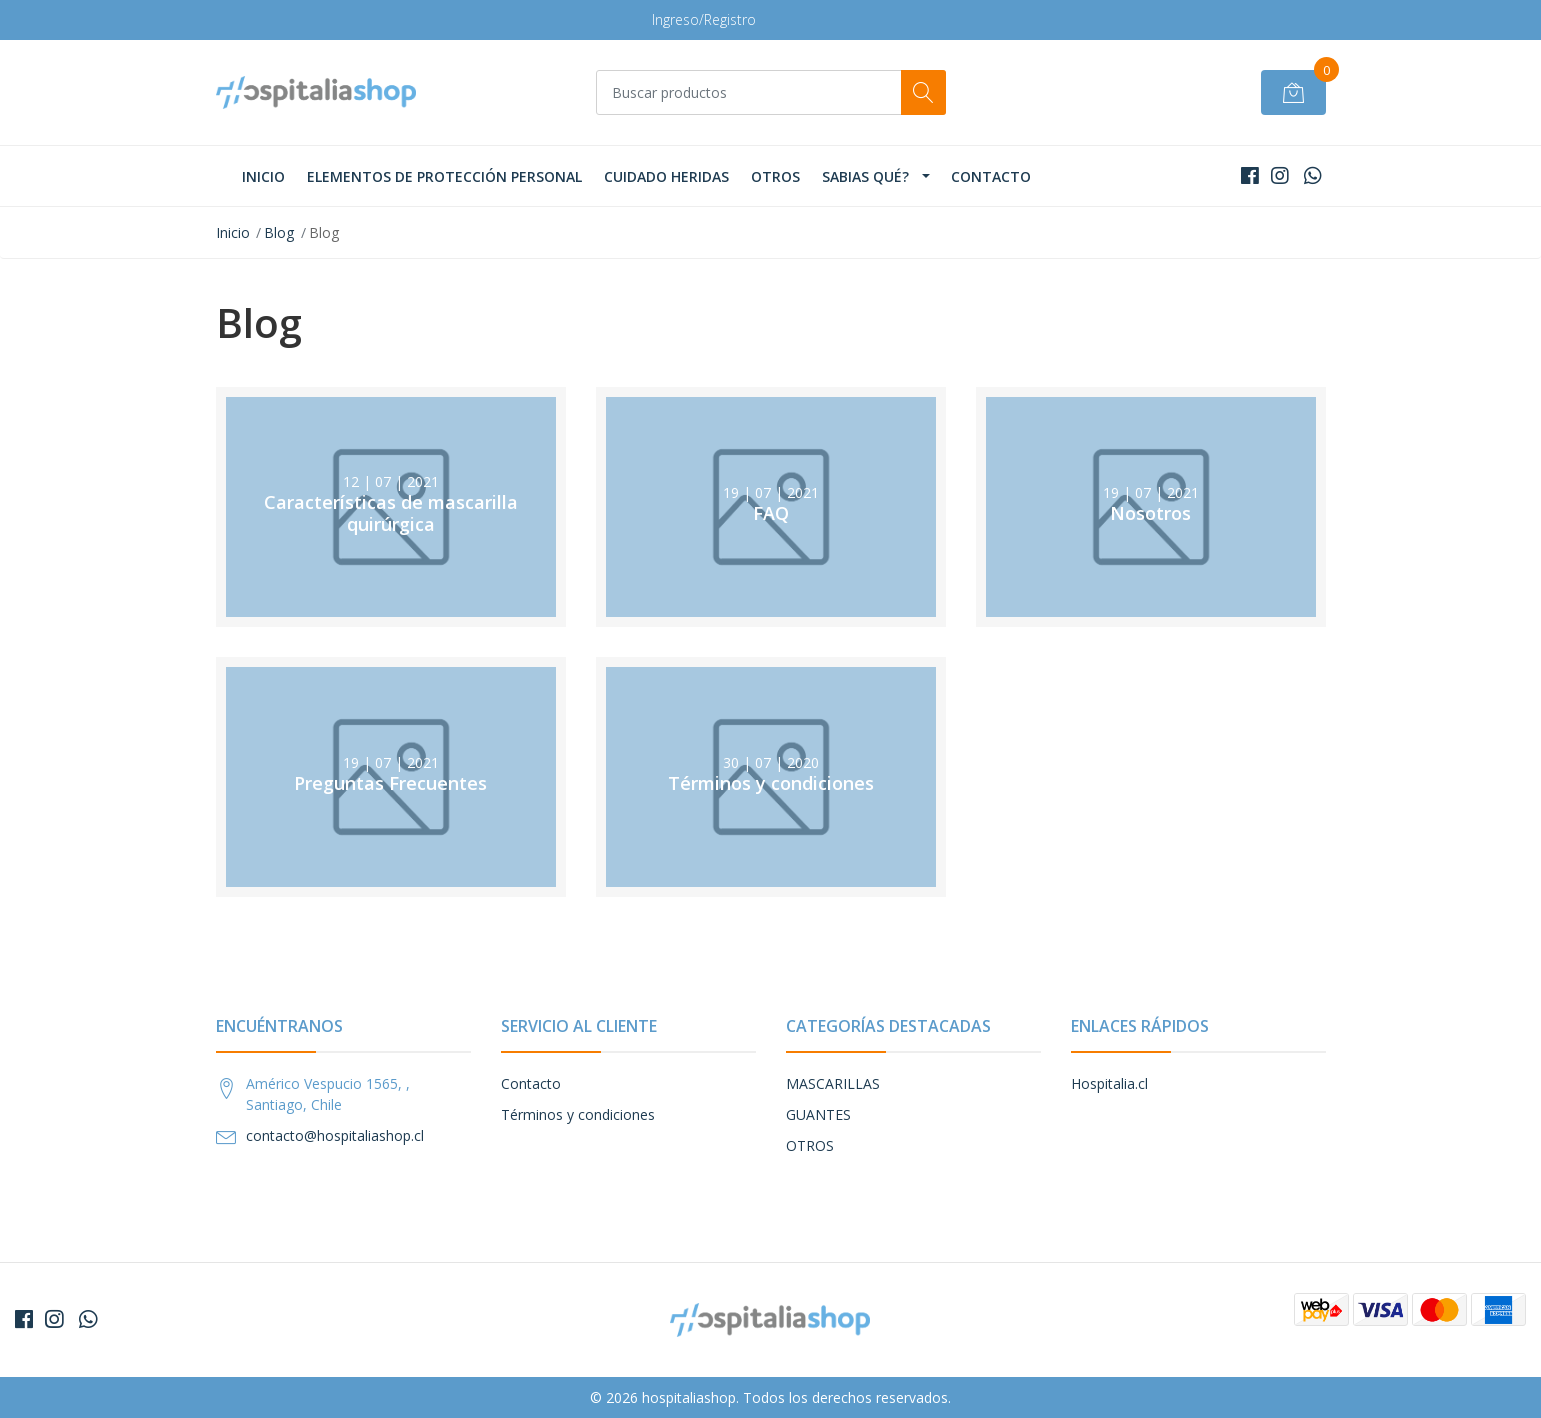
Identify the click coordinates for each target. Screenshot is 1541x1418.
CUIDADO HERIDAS (666, 176)
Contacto (991, 176)
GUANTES (818, 1114)
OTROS (775, 176)
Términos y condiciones (578, 1114)
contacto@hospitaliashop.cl (335, 1135)
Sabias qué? (865, 176)
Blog (279, 232)
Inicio (263, 176)
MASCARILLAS (833, 1083)
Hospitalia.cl (1109, 1083)
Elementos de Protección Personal (444, 176)
